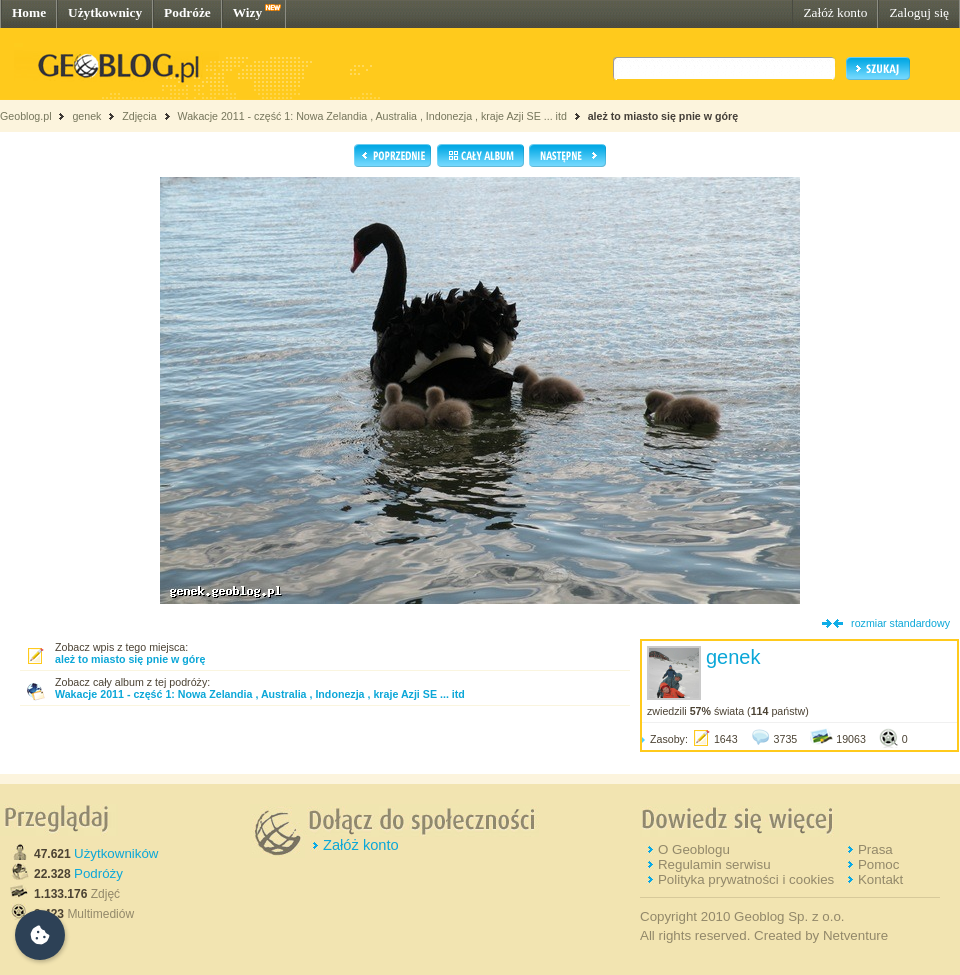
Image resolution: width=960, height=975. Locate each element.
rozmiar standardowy (900, 623)
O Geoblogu (694, 849)
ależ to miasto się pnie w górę (663, 116)
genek (86, 116)
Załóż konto (835, 12)
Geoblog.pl (26, 116)
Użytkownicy (105, 12)
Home (29, 12)
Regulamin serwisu (714, 864)
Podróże (187, 12)
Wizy (247, 12)
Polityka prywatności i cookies (746, 879)
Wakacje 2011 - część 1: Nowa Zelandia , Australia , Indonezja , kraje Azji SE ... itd (371, 116)
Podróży (98, 873)
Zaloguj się (919, 12)
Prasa (875, 849)
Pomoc (878, 864)
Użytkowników (116, 853)
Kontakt (880, 879)
